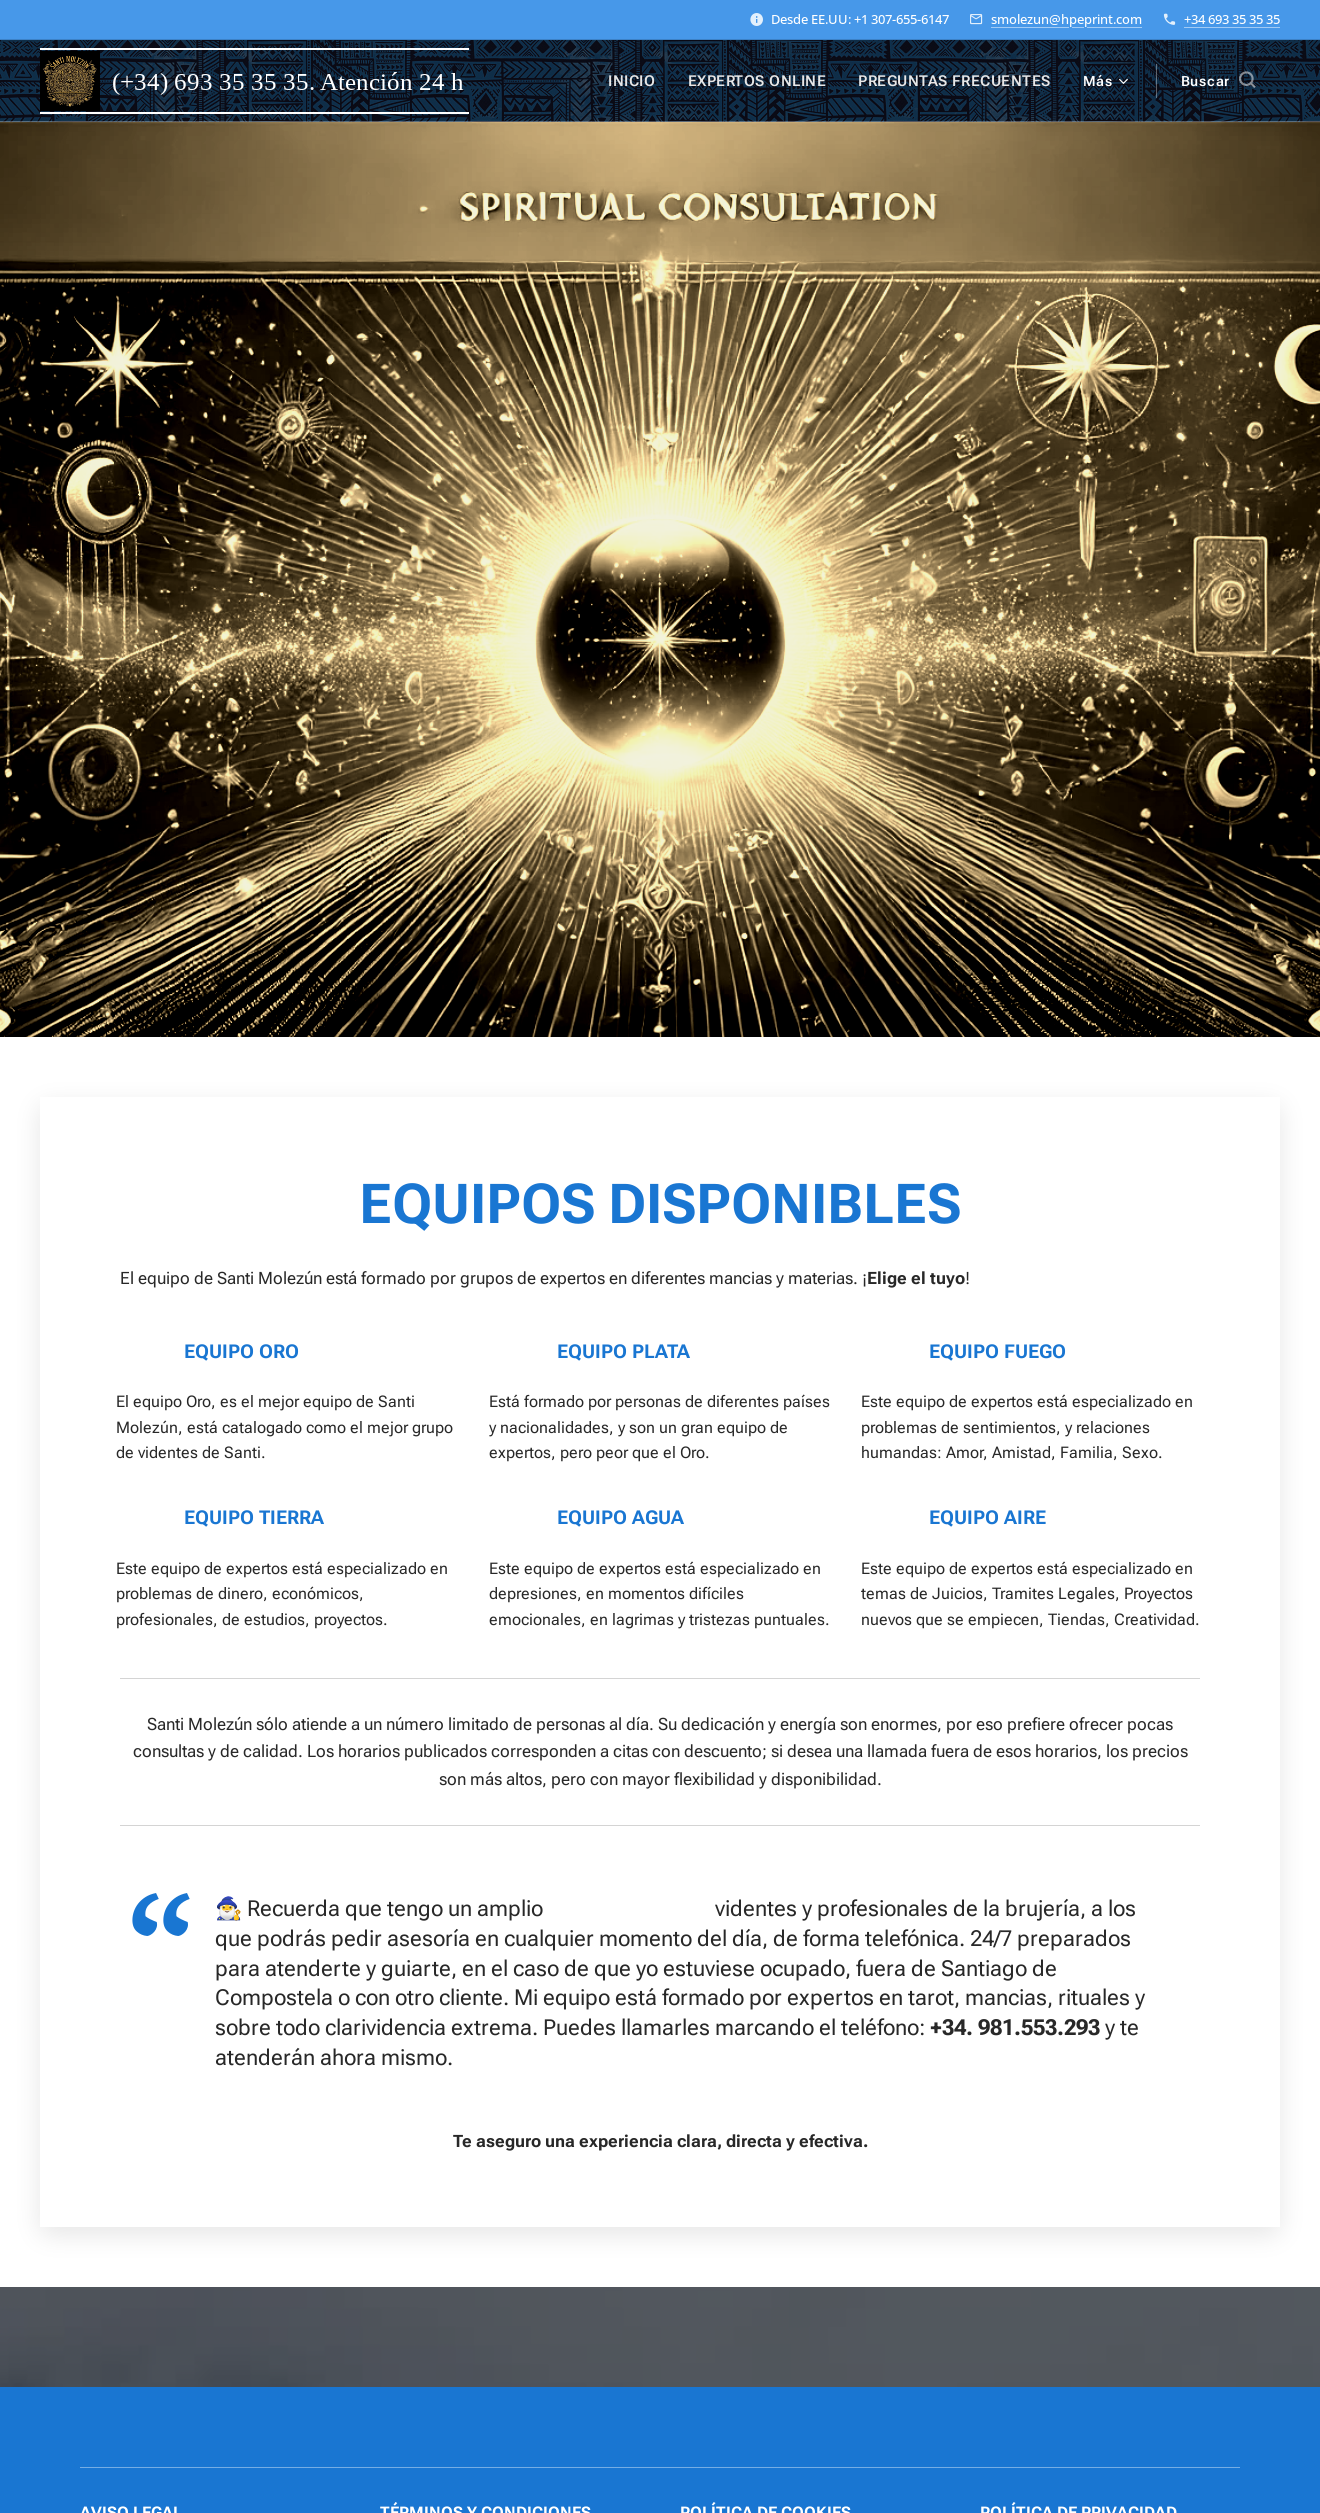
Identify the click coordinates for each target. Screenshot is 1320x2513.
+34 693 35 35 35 (1232, 19)
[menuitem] (652, 81)
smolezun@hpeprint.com (1066, 19)
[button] (1218, 81)
